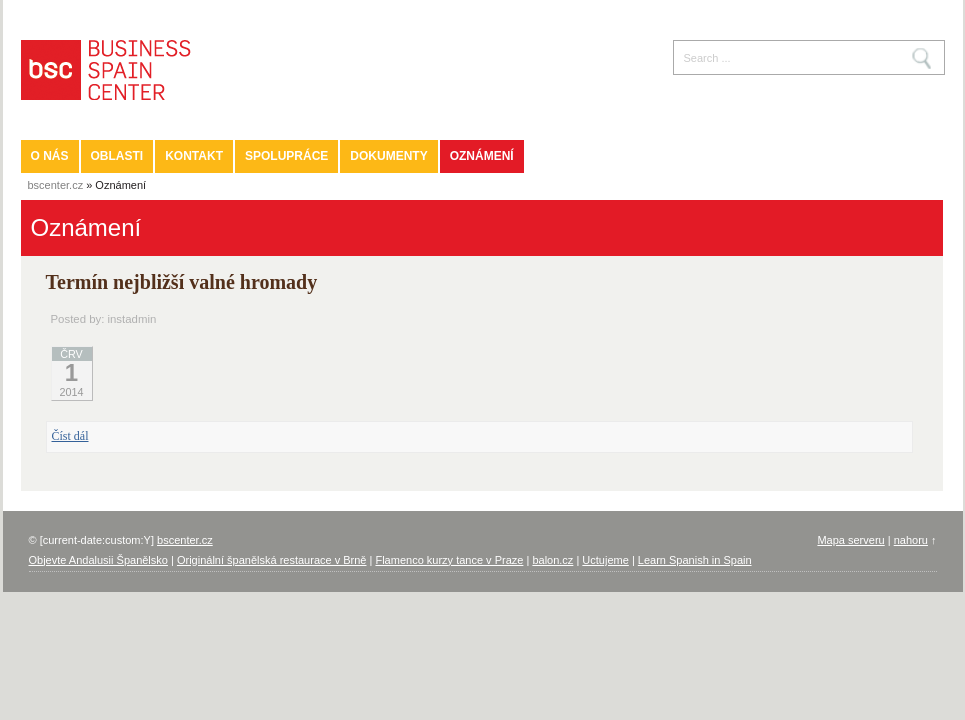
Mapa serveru (850, 540)
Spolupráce (286, 156)
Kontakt (194, 156)
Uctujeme (605, 560)
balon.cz (552, 560)
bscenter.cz (56, 185)
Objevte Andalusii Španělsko (98, 560)
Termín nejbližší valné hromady (182, 282)
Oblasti (117, 156)
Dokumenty (388, 156)
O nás (50, 156)
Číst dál (70, 436)
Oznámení (482, 156)
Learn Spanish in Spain (695, 560)
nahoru (911, 540)
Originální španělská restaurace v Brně (272, 560)
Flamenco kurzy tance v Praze (449, 560)
